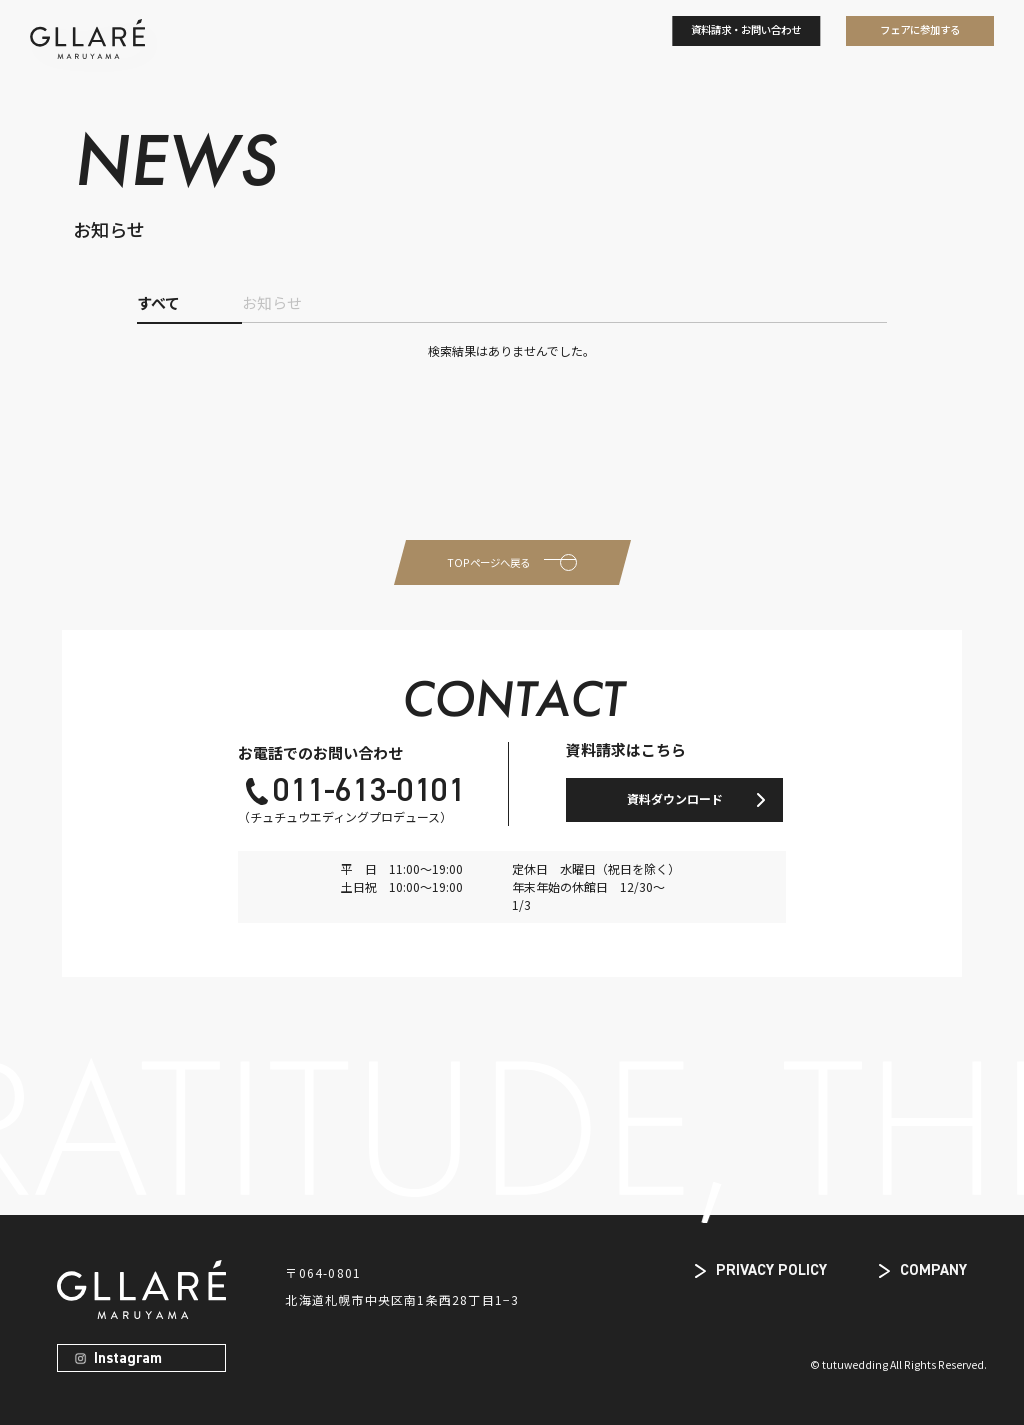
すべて (158, 302)
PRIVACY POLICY (771, 1270)
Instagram (128, 1358)
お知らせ (272, 302)
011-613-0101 (369, 791)
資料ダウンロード (675, 798)
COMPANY (933, 1270)
